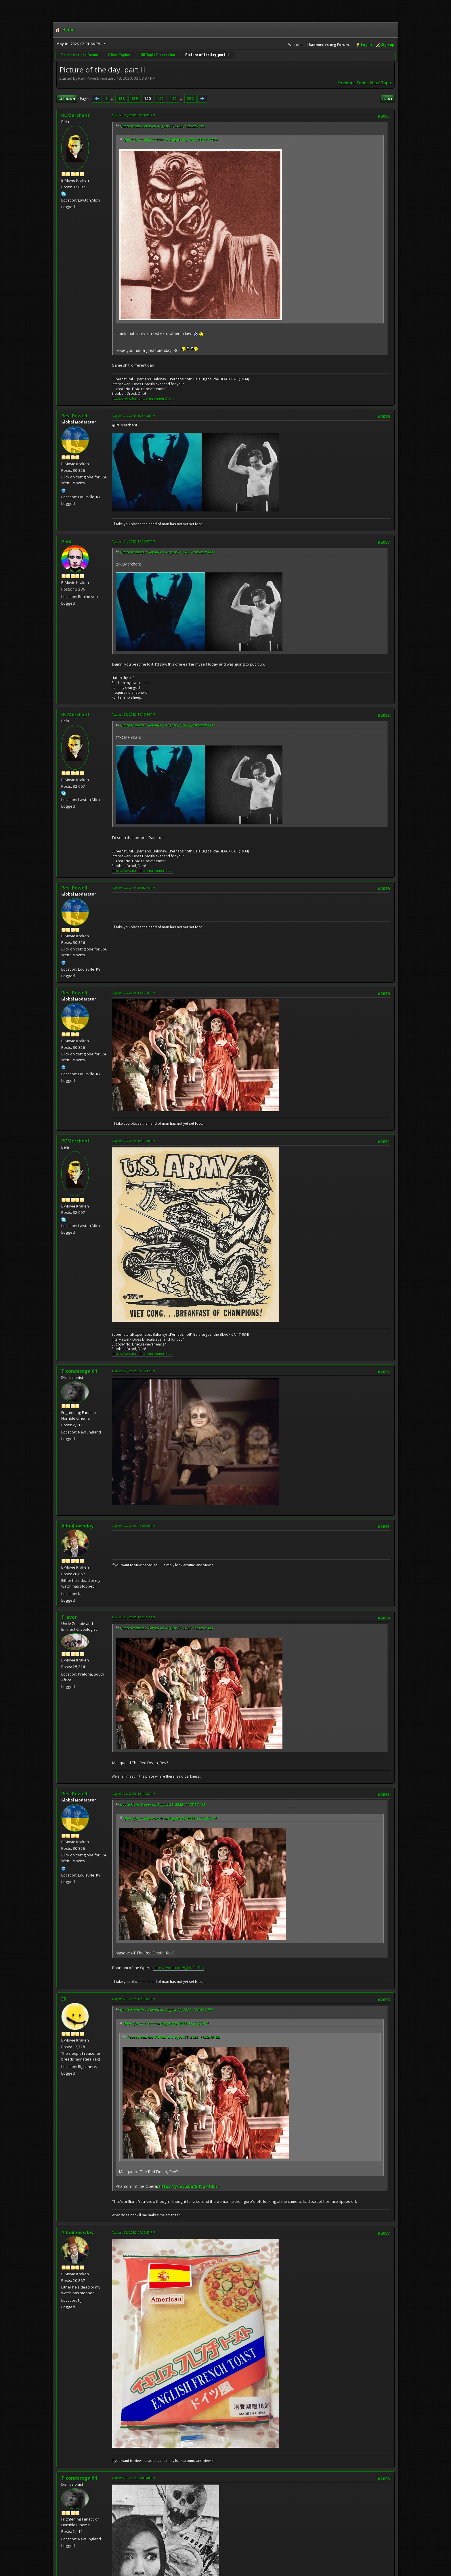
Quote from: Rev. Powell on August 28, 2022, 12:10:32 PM (166, 2009)
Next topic (381, 82)
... (113, 98)
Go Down (66, 99)
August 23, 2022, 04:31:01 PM (133, 115)
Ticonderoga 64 (79, 1371)
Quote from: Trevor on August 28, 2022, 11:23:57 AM (162, 1804)
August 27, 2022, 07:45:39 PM (133, 1525)
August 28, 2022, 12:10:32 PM (133, 1793)
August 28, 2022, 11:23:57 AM (133, 1617)
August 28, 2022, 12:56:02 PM (133, 1999)
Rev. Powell (74, 416)
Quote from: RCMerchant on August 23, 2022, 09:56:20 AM (170, 139)
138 (121, 98)
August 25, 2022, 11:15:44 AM (133, 714)
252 (190, 98)
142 (173, 98)
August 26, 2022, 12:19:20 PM (133, 1140)
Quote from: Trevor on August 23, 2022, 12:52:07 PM (162, 126)
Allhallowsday (77, 1526)
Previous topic (352, 82)
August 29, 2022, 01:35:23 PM (133, 2232)
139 (134, 98)
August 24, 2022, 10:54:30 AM (133, 415)
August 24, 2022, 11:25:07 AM (133, 541)
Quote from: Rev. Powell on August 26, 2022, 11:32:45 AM (166, 1628)
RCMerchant (75, 115)
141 (160, 98)
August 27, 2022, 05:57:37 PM (133, 1371)
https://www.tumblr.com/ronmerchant (142, 398)
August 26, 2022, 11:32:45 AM (133, 992)
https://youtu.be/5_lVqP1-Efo (178, 1967)
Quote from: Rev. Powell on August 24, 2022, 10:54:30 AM (166, 552)
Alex (66, 541)
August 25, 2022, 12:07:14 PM (133, 887)
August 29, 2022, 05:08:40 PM (133, 2478)
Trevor (69, 1617)
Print (387, 99)
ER (63, 1999)
